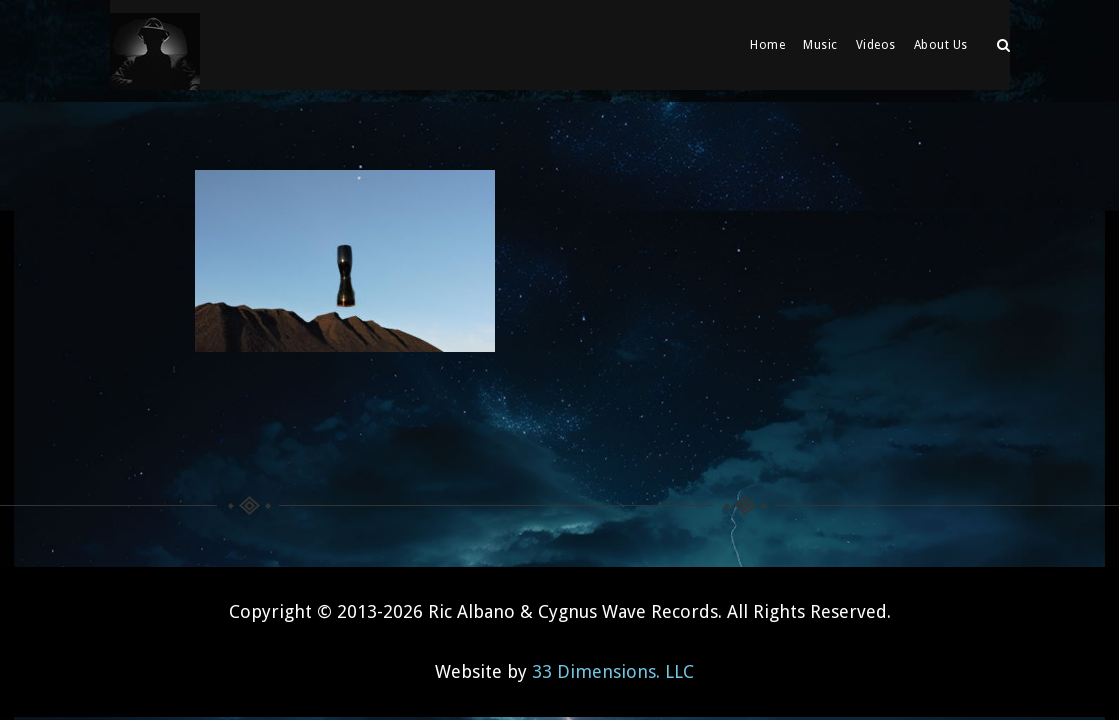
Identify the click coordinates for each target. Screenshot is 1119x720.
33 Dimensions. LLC (613, 659)
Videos (876, 45)
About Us (941, 45)
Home (767, 45)
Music (820, 45)
